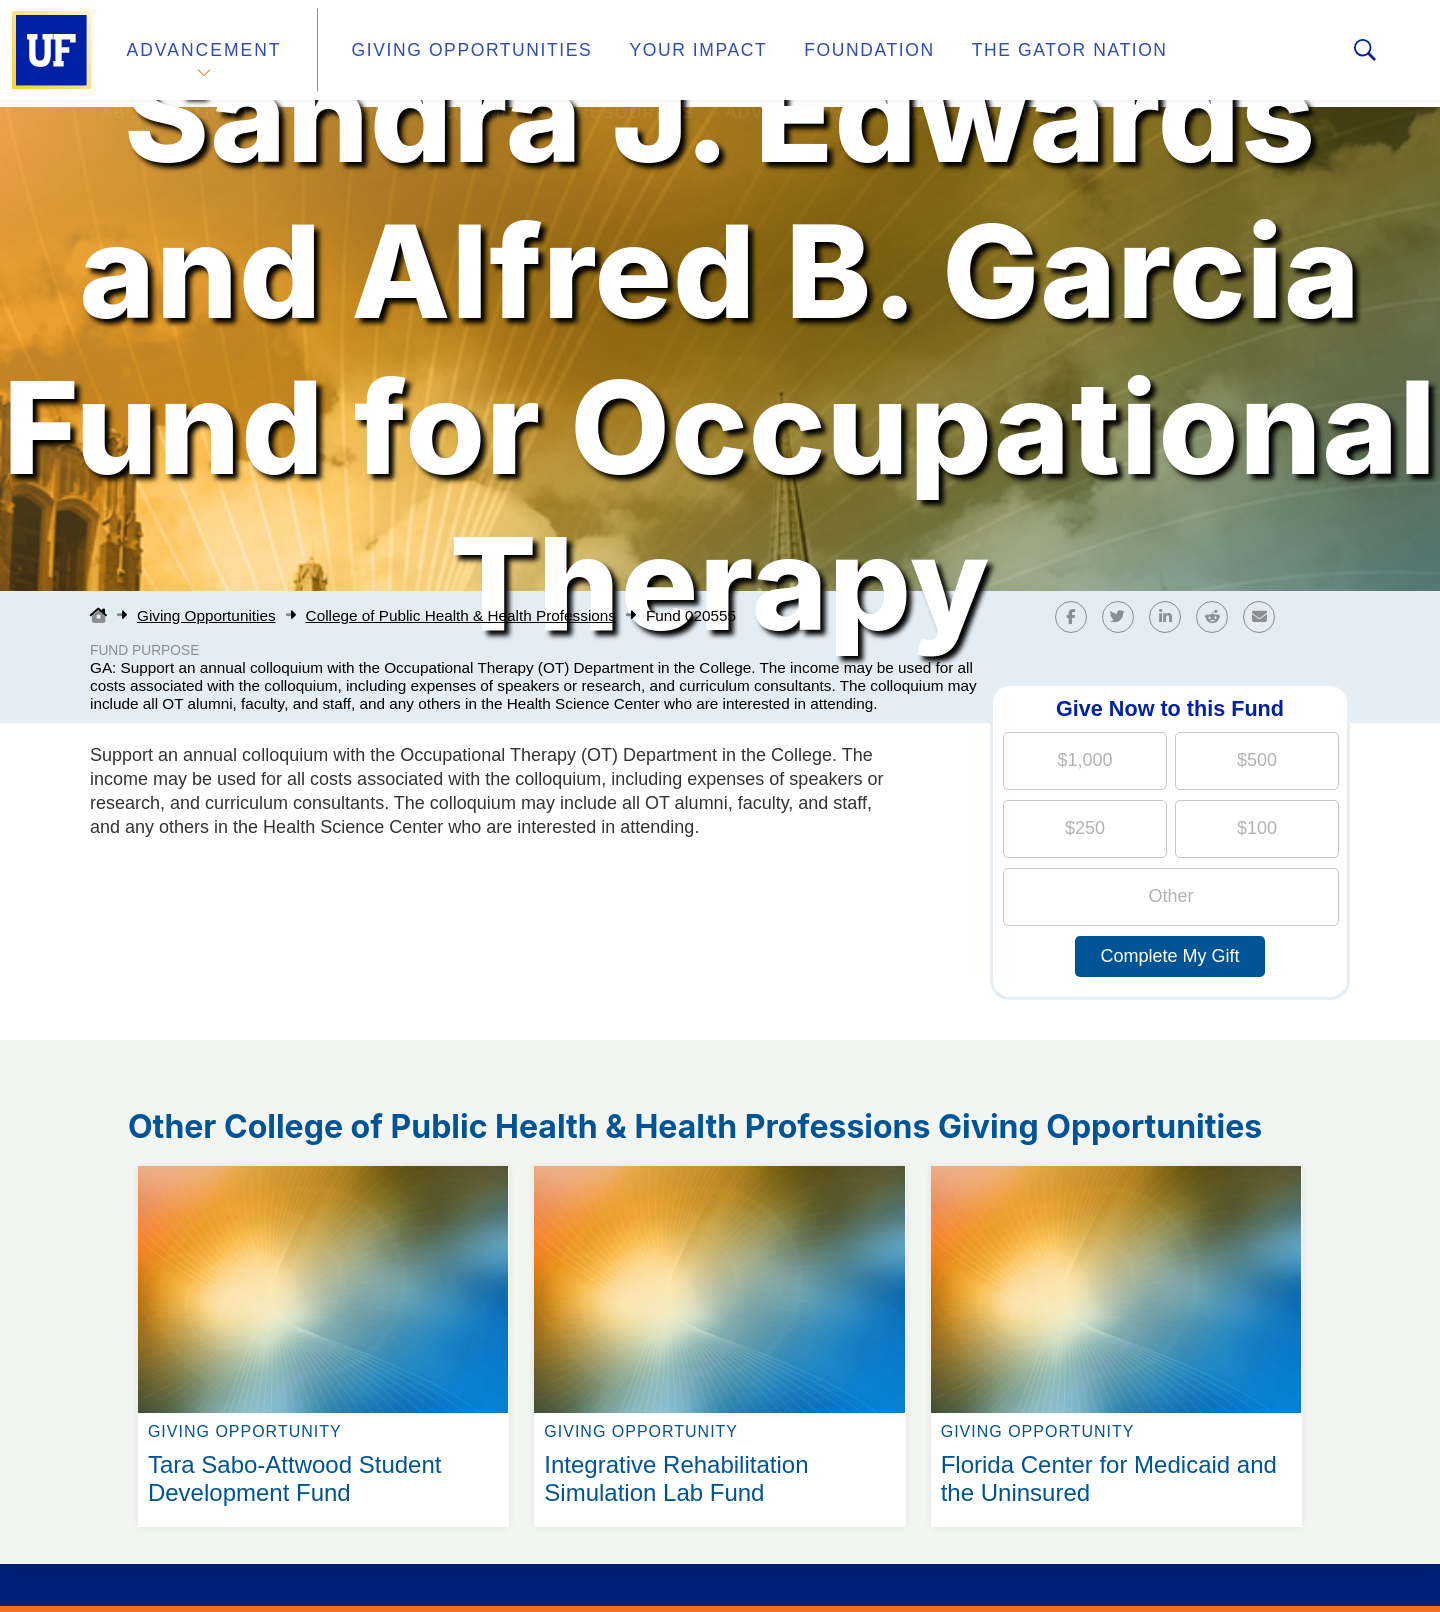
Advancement (204, 53)
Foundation (826, 53)
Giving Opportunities (455, 53)
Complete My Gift (1169, 956)
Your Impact (666, 53)
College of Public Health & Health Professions (461, 615)
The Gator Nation (1013, 53)
